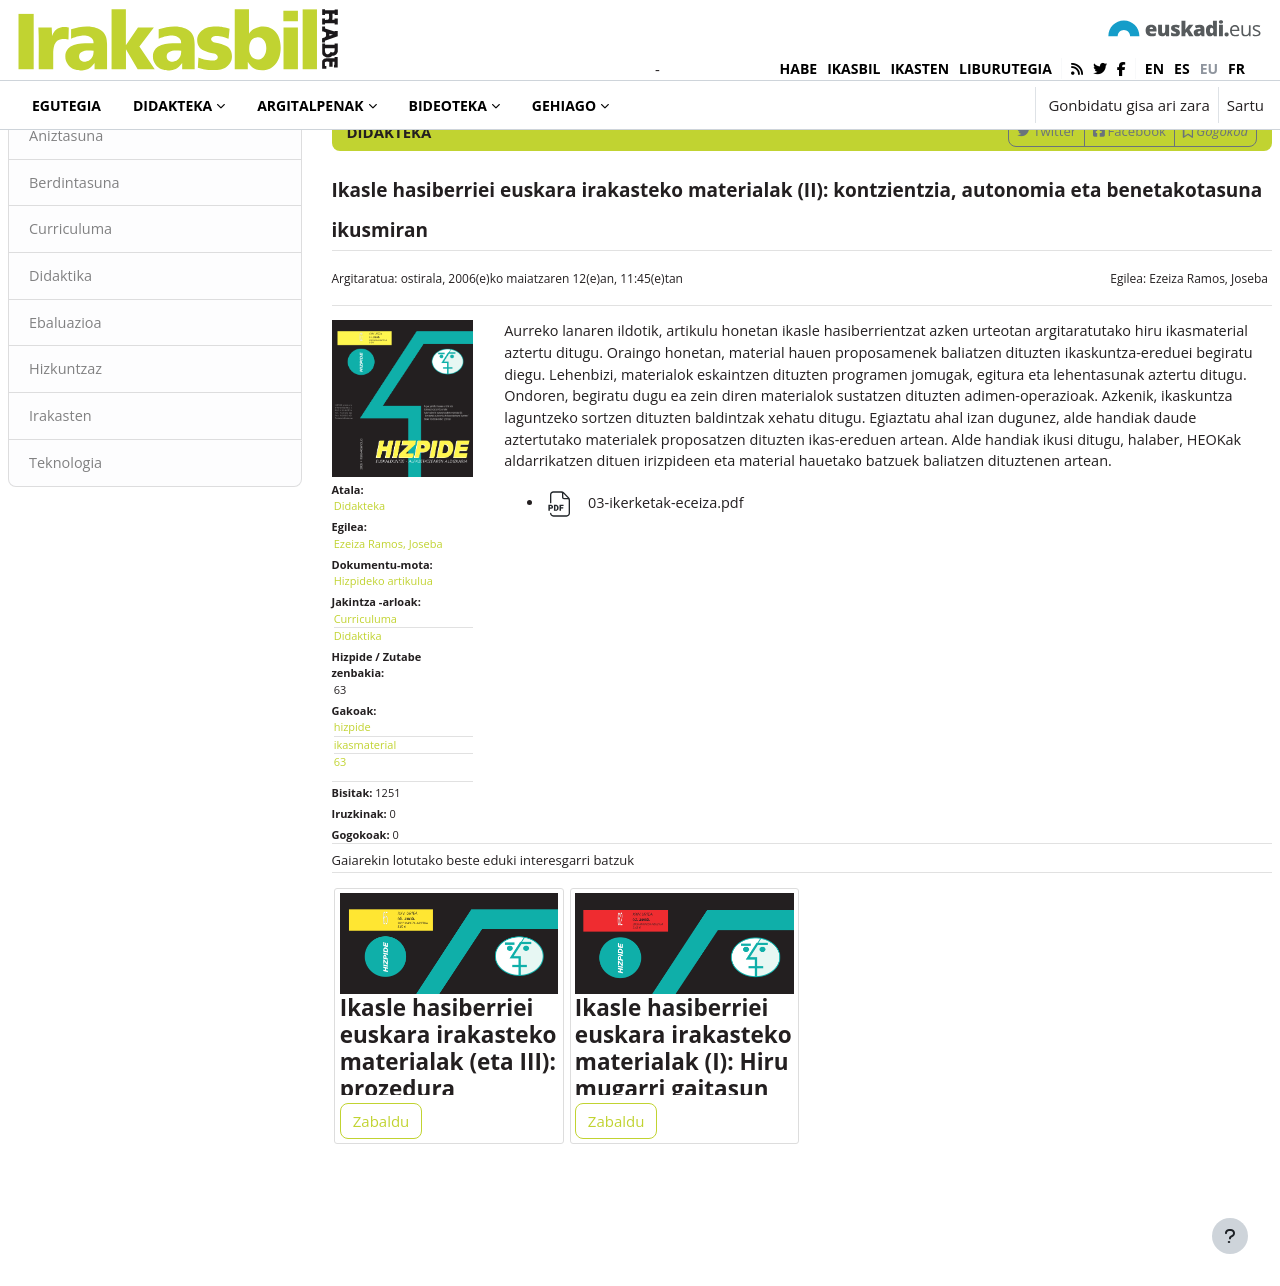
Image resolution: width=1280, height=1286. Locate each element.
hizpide (376, 795)
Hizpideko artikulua (407, 649)
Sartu (1245, 105)
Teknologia (115, 550)
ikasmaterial (389, 813)
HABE (799, 68)
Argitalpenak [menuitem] (310, 105)
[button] (957, 105)
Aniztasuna (115, 218)
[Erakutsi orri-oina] (1230, 1236)
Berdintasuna (124, 265)
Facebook (1081, 213)
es (1182, 68)
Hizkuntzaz (115, 455)
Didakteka (84, 159)
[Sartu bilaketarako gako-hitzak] (1050, 159)
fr (1236, 68)
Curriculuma (120, 313)
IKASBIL (853, 68)
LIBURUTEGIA (1005, 68)
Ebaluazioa (114, 408)
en (1154, 68)
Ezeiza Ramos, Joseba (1160, 360)
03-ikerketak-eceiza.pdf (658, 613)
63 (364, 830)
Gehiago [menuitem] (564, 105)
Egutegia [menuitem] (66, 105)
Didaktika (109, 360)
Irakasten (109, 503)
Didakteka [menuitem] (172, 105)
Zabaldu (405, 1198)
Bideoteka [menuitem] (448, 105)
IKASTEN (919, 68)
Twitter (998, 213)
